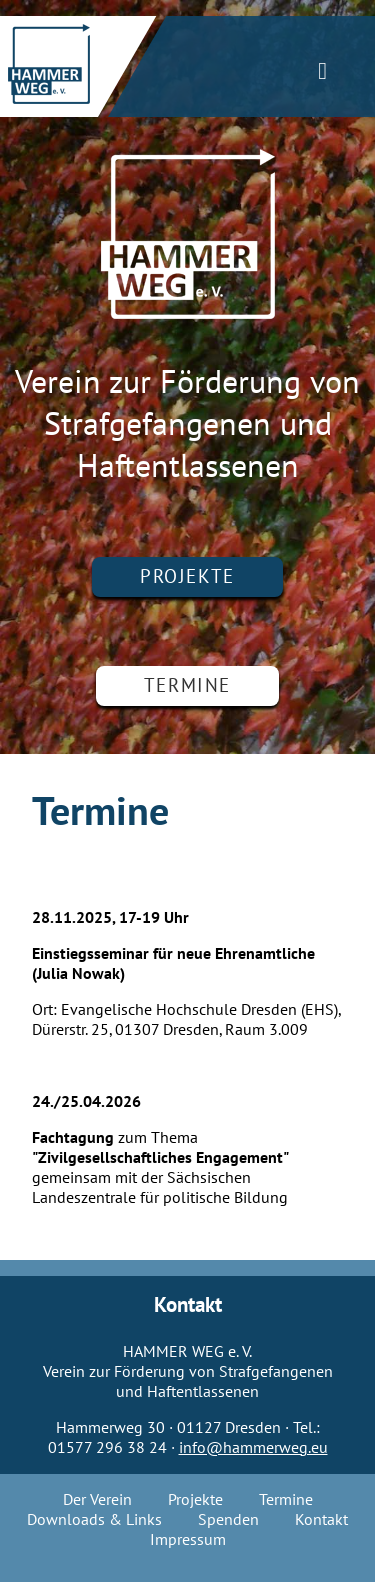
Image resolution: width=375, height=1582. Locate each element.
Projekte (187, 577)
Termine (187, 686)
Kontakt (321, 1520)
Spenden (228, 1520)
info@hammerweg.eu (253, 1448)
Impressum (188, 1540)
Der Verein (97, 1500)
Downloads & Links (94, 1520)
